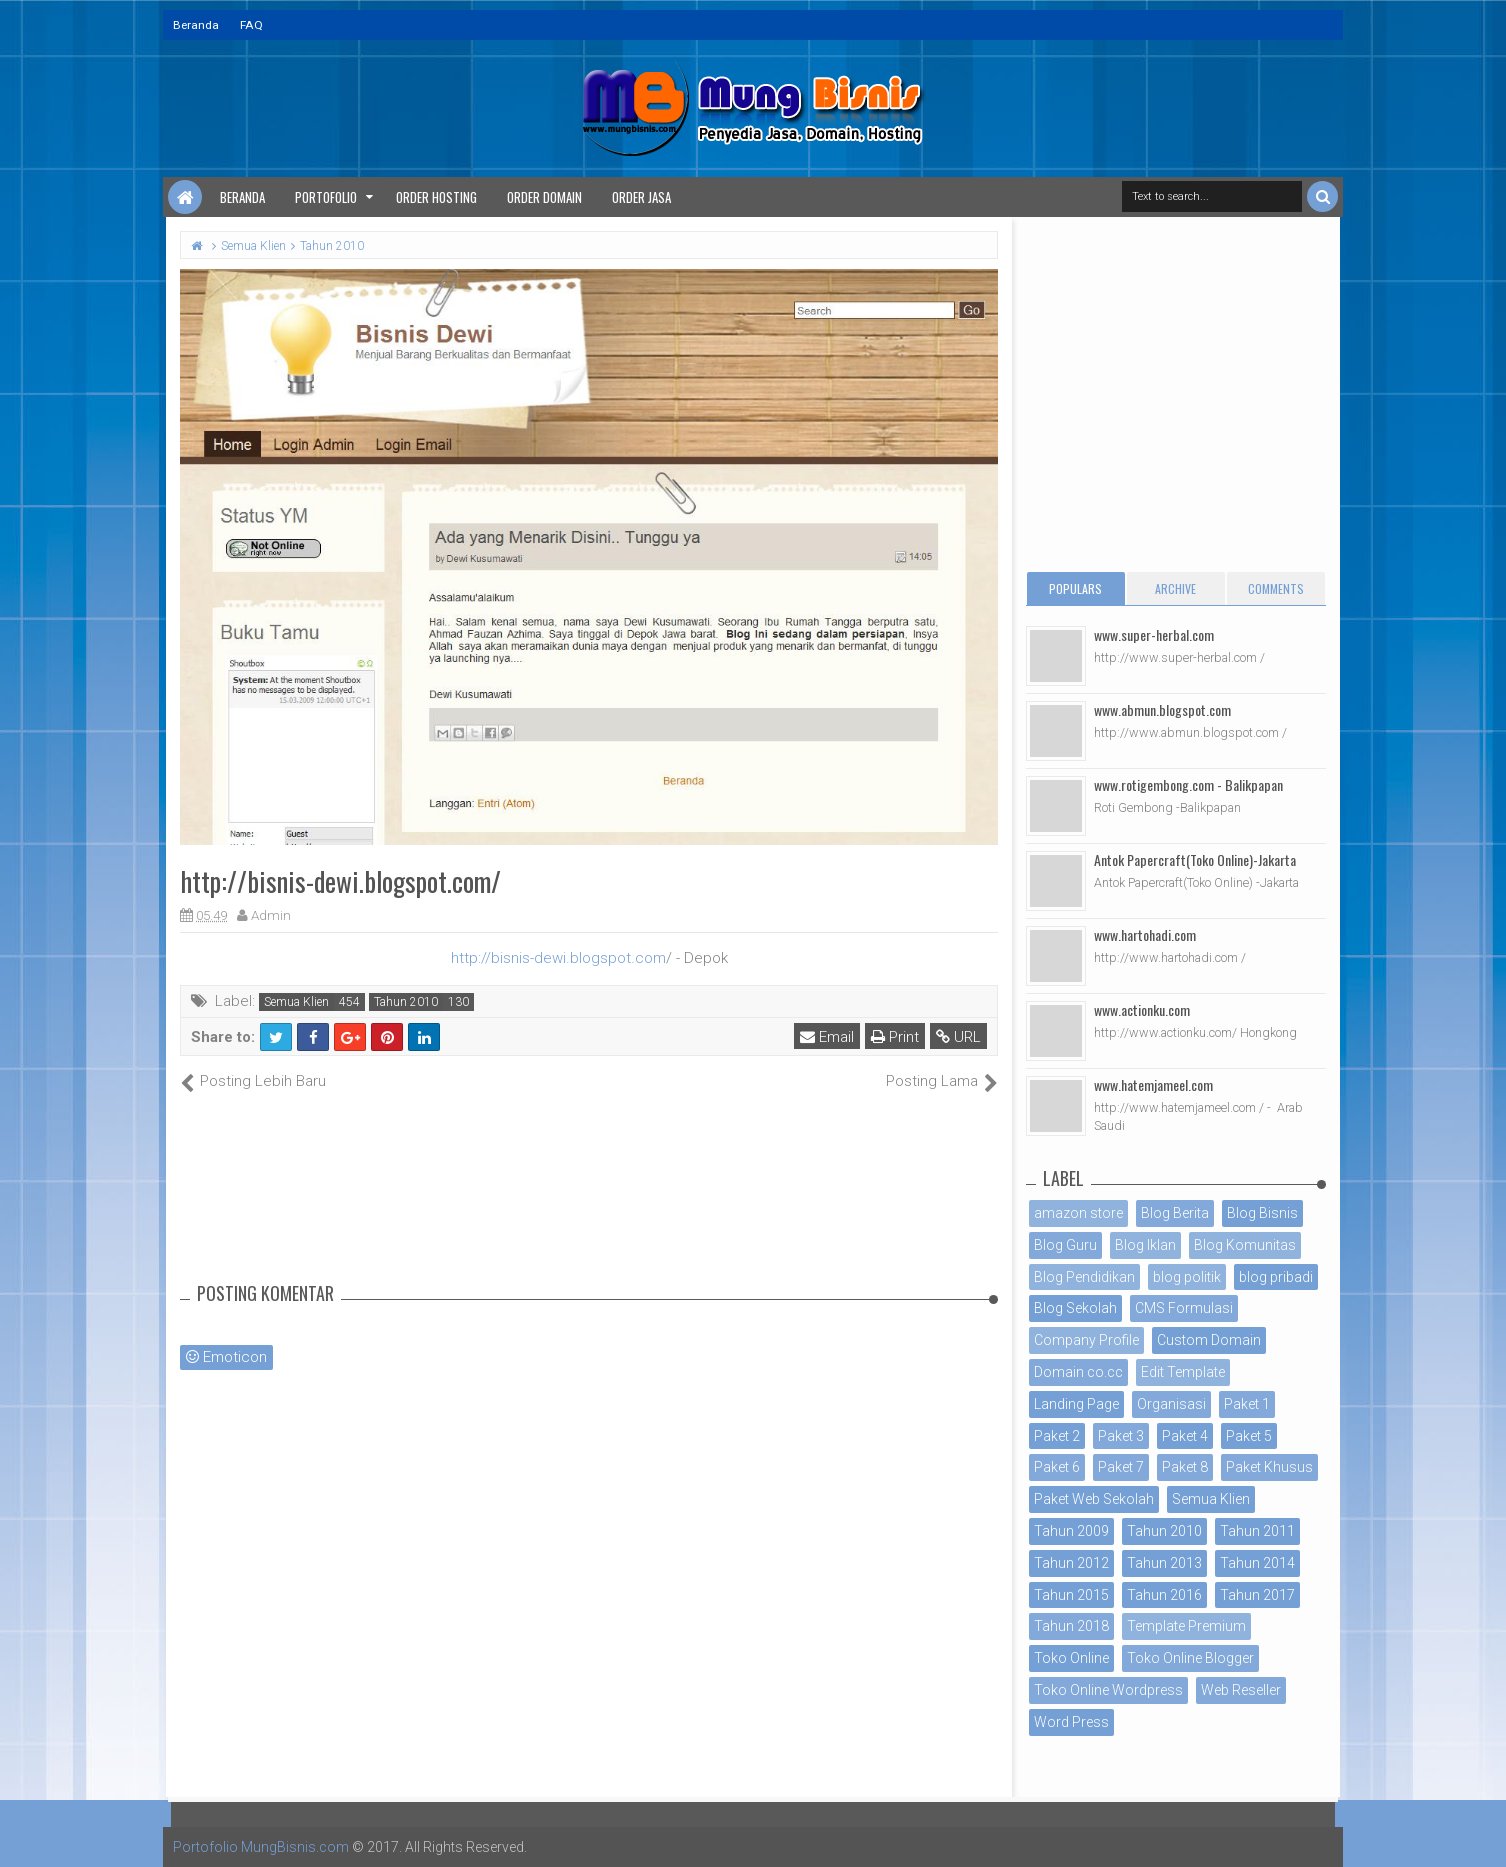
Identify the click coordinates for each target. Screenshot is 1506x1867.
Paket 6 (1057, 1467)
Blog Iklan (1145, 1245)
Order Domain (544, 197)
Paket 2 (1057, 1436)
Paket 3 (1121, 1436)
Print (895, 1037)
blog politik (1187, 1277)
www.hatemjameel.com (1153, 1084)
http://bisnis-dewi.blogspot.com (558, 958)
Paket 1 (1247, 1404)
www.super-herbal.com (1154, 634)
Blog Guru (1065, 1245)
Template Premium (1186, 1626)
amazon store (1078, 1213)
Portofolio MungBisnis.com (261, 1847)
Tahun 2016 (1164, 1595)
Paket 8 (1185, 1467)
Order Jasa (641, 197)
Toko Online (1071, 1658)
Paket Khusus (1269, 1467)
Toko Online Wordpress (1108, 1690)
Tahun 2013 (1164, 1563)
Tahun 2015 (1071, 1595)
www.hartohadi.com (1145, 934)
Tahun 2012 (1071, 1563)
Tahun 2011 (1257, 1531)
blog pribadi (1276, 1277)
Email (827, 1037)
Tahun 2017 (1257, 1595)
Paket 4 (1185, 1436)
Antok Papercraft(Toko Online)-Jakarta (1195, 859)
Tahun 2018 (1071, 1626)
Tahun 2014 (1257, 1563)
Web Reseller (1241, 1690)
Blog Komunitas (1245, 1245)
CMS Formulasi (1184, 1308)
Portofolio (326, 197)
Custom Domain (1209, 1340)
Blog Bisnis (1262, 1213)
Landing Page (1076, 1404)
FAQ (251, 25)
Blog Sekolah (1075, 1308)
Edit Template (1183, 1372)
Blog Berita (1175, 1213)
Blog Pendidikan (1084, 1277)
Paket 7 (1121, 1467)
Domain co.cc (1078, 1372)
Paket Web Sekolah (1094, 1499)
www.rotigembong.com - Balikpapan (1188, 784)
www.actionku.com (1142, 1009)
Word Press (1071, 1722)
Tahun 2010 (406, 1002)
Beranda (196, 25)
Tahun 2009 (1071, 1531)
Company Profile (1086, 1340)
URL (958, 1037)
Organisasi (1171, 1404)
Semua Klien (296, 1002)
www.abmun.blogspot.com (1162, 709)
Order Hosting (436, 197)
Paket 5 (1249, 1436)
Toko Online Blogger (1190, 1658)
